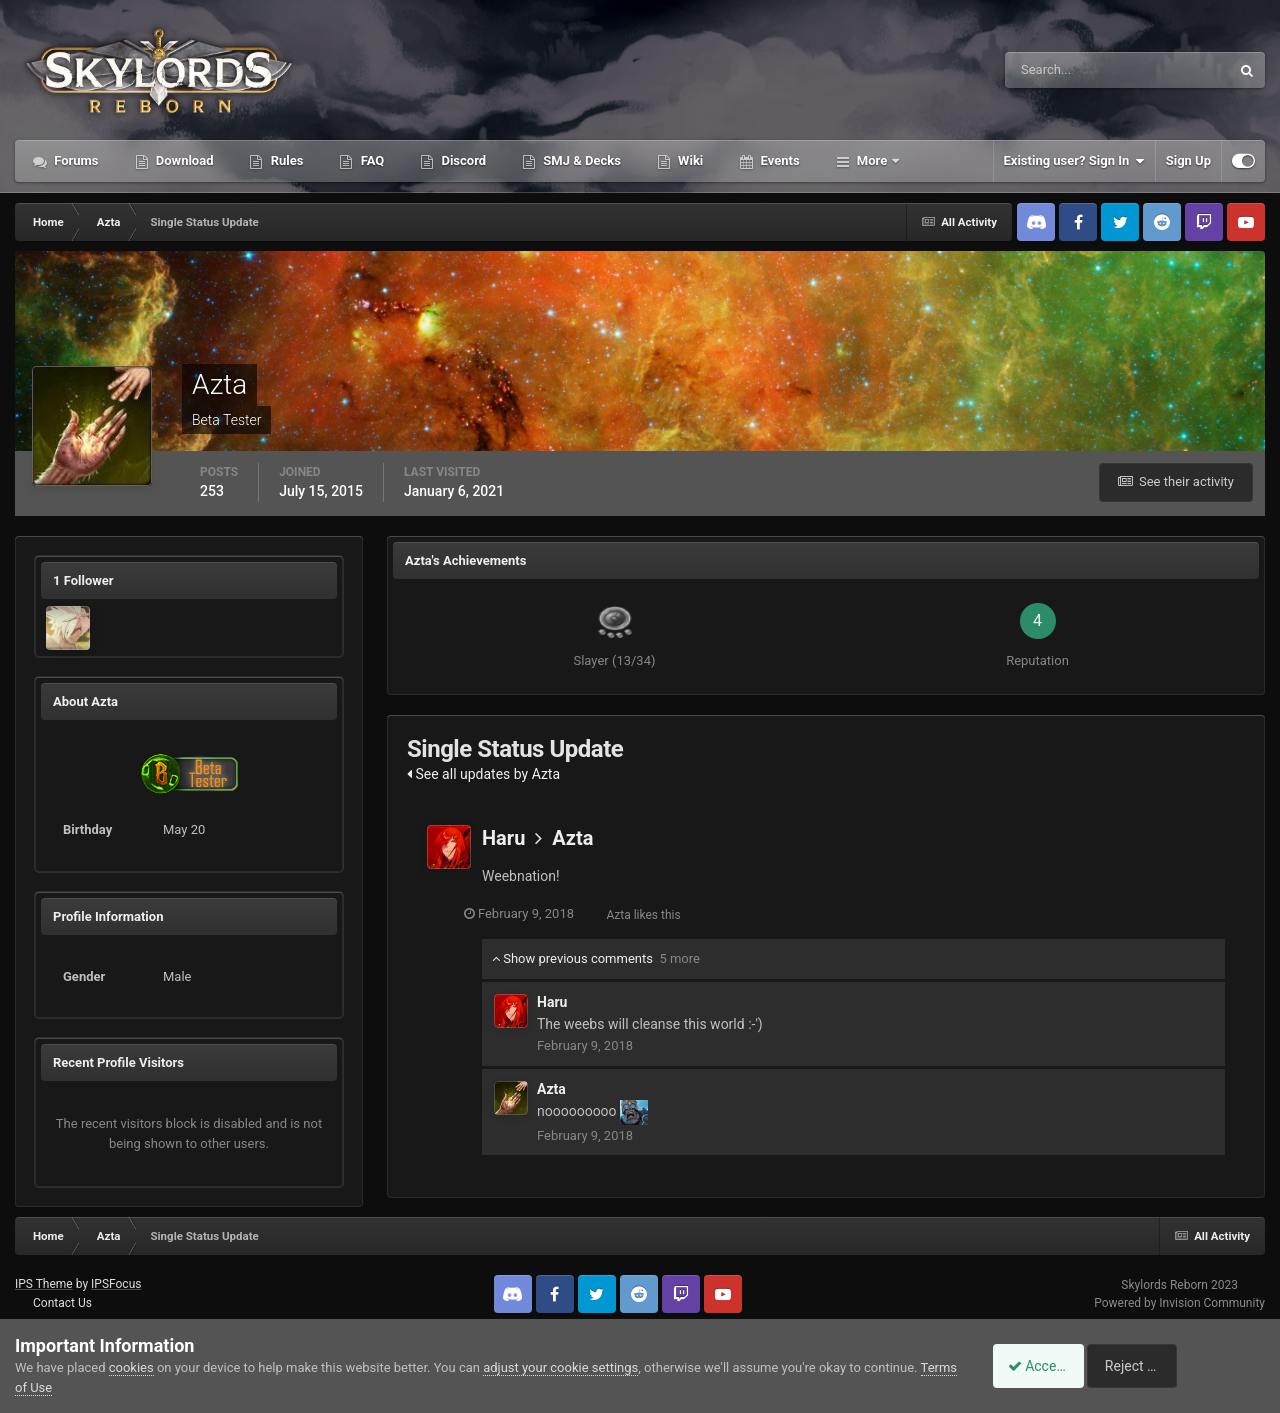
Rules (285, 160)
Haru (503, 838)
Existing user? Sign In (1074, 161)
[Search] (1056, 70)
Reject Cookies (1196, 1366)
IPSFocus (116, 1284)
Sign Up (1188, 160)
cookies (131, 1367)
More (872, 160)
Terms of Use (53, 1387)
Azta (572, 838)
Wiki (689, 160)
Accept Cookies (1045, 1366)
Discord (462, 160)
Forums (75, 160)
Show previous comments (596, 958)
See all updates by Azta (483, 774)
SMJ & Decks (580, 160)
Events (778, 160)
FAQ (370, 160)
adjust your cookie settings (560, 1367)
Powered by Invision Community (1179, 1303)
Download (183, 160)
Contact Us (62, 1303)
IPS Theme (44, 1284)
